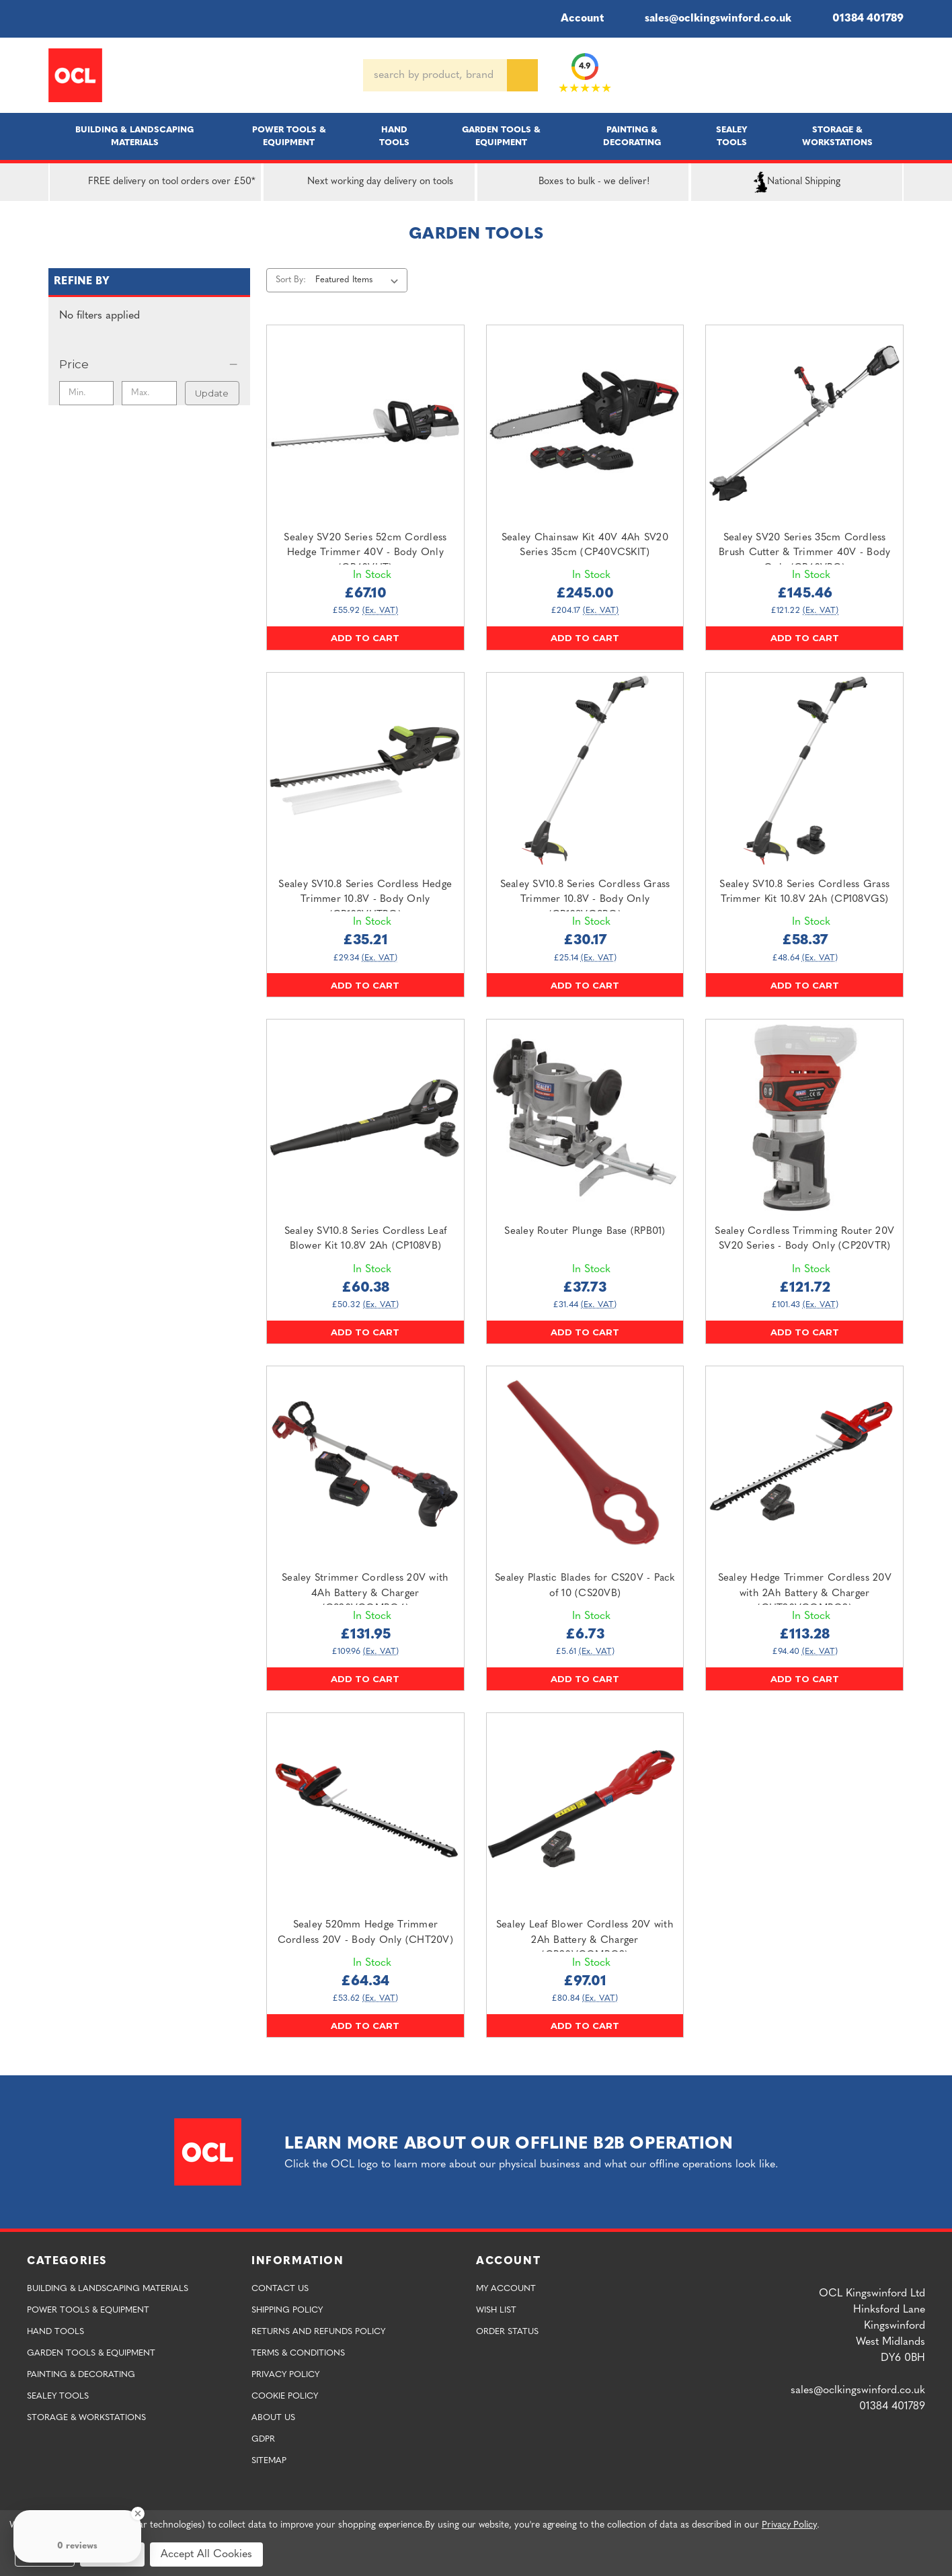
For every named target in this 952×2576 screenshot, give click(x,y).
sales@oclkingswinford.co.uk (708, 19)
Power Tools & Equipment (289, 136)
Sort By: (291, 280)
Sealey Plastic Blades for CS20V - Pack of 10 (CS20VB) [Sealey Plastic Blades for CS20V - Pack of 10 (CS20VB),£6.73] (585, 1586)
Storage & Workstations (837, 136)
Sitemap (268, 2460)
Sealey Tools (732, 136)
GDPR (263, 2439)
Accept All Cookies (206, 2554)
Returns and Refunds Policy (318, 2331)
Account (573, 19)
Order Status (507, 2331)
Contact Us (280, 2288)
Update (212, 393)
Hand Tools (394, 136)
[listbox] (359, 280)
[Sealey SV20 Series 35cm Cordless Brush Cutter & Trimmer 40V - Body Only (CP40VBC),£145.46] (804, 423)
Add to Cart (365, 637)
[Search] (522, 75)
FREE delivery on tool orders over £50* (155, 182)
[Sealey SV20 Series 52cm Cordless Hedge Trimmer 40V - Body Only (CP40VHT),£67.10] (365, 423)
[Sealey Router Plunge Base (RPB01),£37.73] (585, 1118)
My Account (506, 2288)
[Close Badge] (138, 2513)
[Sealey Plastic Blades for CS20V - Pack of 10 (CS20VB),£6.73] (585, 1464)
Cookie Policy (284, 2396)
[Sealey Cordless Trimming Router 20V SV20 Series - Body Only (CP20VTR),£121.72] (804, 1118)
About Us (273, 2417)
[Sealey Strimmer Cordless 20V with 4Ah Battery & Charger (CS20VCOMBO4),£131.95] (365, 1464)
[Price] (149, 364)
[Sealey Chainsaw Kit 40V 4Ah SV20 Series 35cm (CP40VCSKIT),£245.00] (585, 423)
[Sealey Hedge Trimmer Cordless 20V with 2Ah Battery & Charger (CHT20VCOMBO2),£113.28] (804, 1464)
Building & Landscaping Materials (134, 136)
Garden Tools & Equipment (501, 136)
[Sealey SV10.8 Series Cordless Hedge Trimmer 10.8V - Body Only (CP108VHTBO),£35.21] (365, 771)
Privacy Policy (285, 2374)
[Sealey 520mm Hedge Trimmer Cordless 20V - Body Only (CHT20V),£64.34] (365, 1811)
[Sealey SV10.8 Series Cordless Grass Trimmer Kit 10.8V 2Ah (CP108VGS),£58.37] (804, 771)
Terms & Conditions (298, 2353)
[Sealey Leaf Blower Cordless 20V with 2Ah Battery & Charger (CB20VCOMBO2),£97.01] (585, 1811)
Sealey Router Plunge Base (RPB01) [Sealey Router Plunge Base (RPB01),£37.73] (584, 1232)
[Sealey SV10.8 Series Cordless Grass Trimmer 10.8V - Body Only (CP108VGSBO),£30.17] (585, 771)
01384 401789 (858, 19)
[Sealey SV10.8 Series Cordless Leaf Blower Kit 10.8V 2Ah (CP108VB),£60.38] (365, 1118)
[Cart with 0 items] (898, 75)
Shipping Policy (287, 2310)
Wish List (496, 2310)
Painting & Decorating (632, 136)
